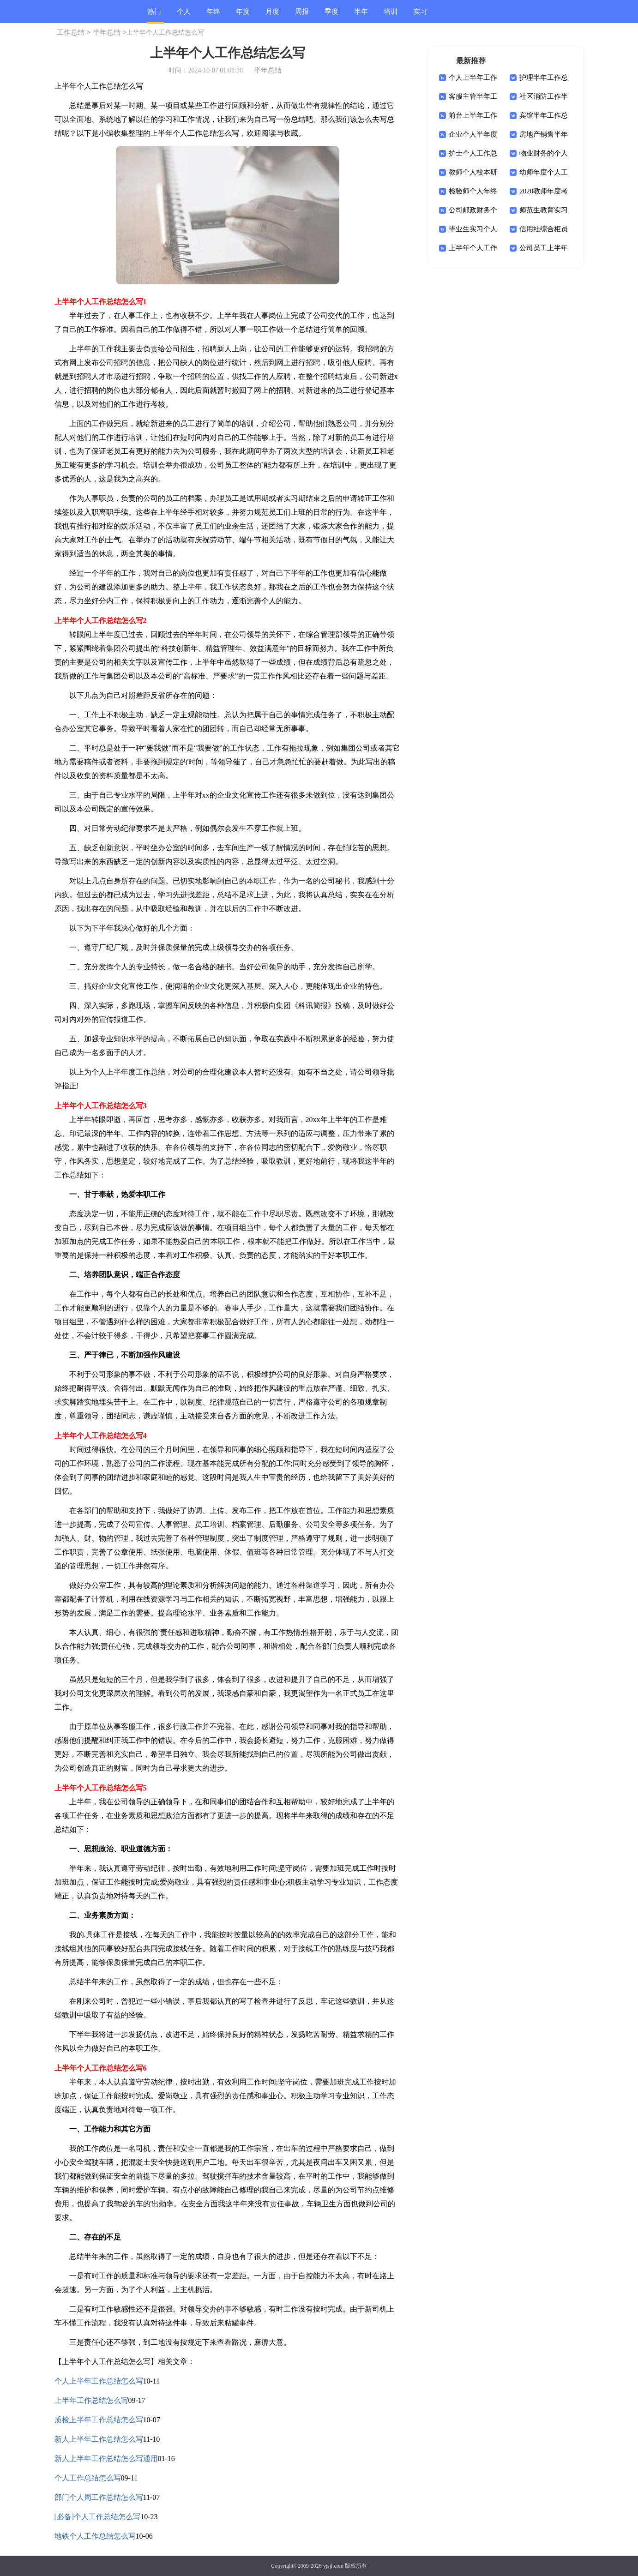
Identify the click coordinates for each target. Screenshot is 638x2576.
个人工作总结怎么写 (87, 2478)
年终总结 (213, 15)
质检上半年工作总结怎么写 (98, 2420)
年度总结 (243, 15)
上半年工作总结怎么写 (91, 2400)
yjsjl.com (333, 2566)
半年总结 (361, 15)
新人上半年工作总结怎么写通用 (106, 2458)
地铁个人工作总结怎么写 (95, 2536)
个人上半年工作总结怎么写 (98, 2381)
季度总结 (331, 15)
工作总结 (70, 32)
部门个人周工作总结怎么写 (98, 2497)
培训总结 (390, 15)
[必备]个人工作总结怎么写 (97, 2517)
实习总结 (420, 15)
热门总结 (154, 16)
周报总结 (302, 15)
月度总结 (272, 15)
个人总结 (184, 15)
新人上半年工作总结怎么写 (98, 2439)
